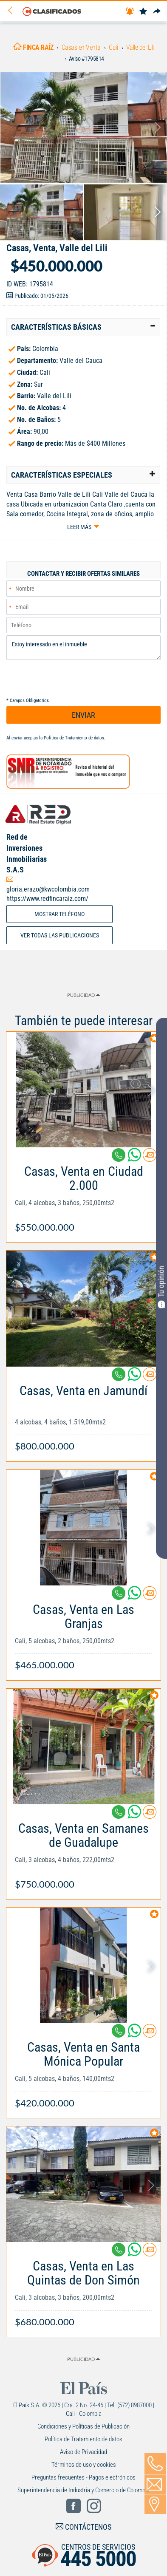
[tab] (83, 327)
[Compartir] (157, 11)
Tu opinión (161, 1287)
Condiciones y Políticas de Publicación (83, 2426)
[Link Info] (83, 1194)
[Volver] (13, 10)
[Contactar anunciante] (149, 1158)
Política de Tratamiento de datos (74, 738)
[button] (83, 327)
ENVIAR (83, 715)
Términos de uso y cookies (83, 2464)
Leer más (79, 527)
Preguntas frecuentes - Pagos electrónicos (83, 2477)
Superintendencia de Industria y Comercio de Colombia (83, 2490)
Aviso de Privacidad (83, 2452)
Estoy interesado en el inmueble (83, 647)
